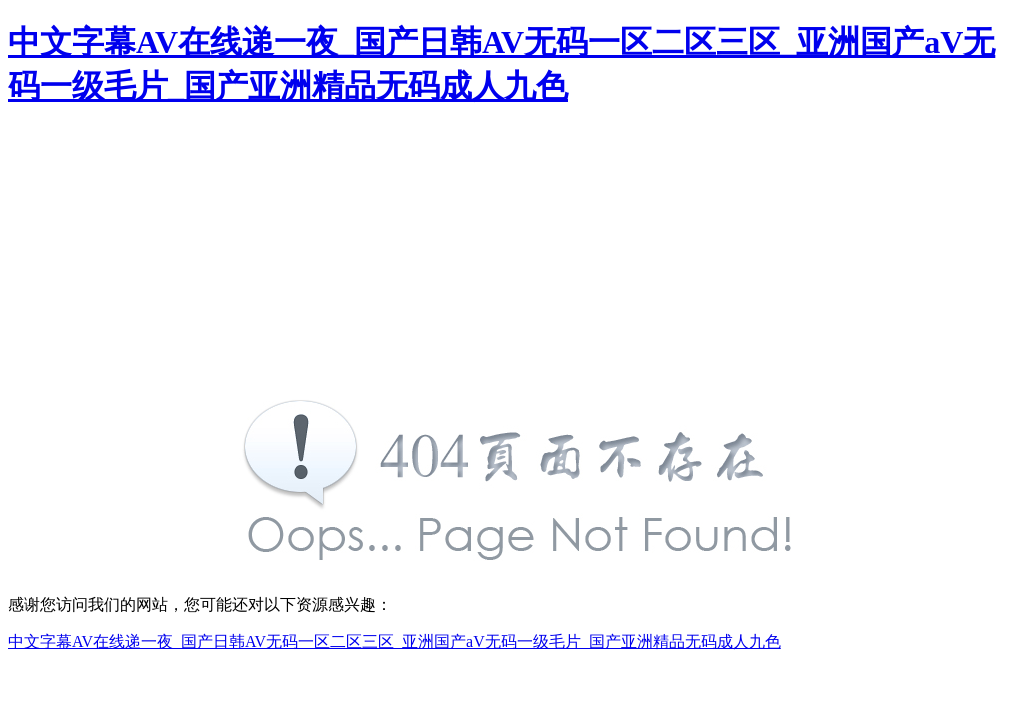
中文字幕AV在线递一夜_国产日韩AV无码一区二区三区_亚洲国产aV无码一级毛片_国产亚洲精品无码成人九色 (394, 641)
